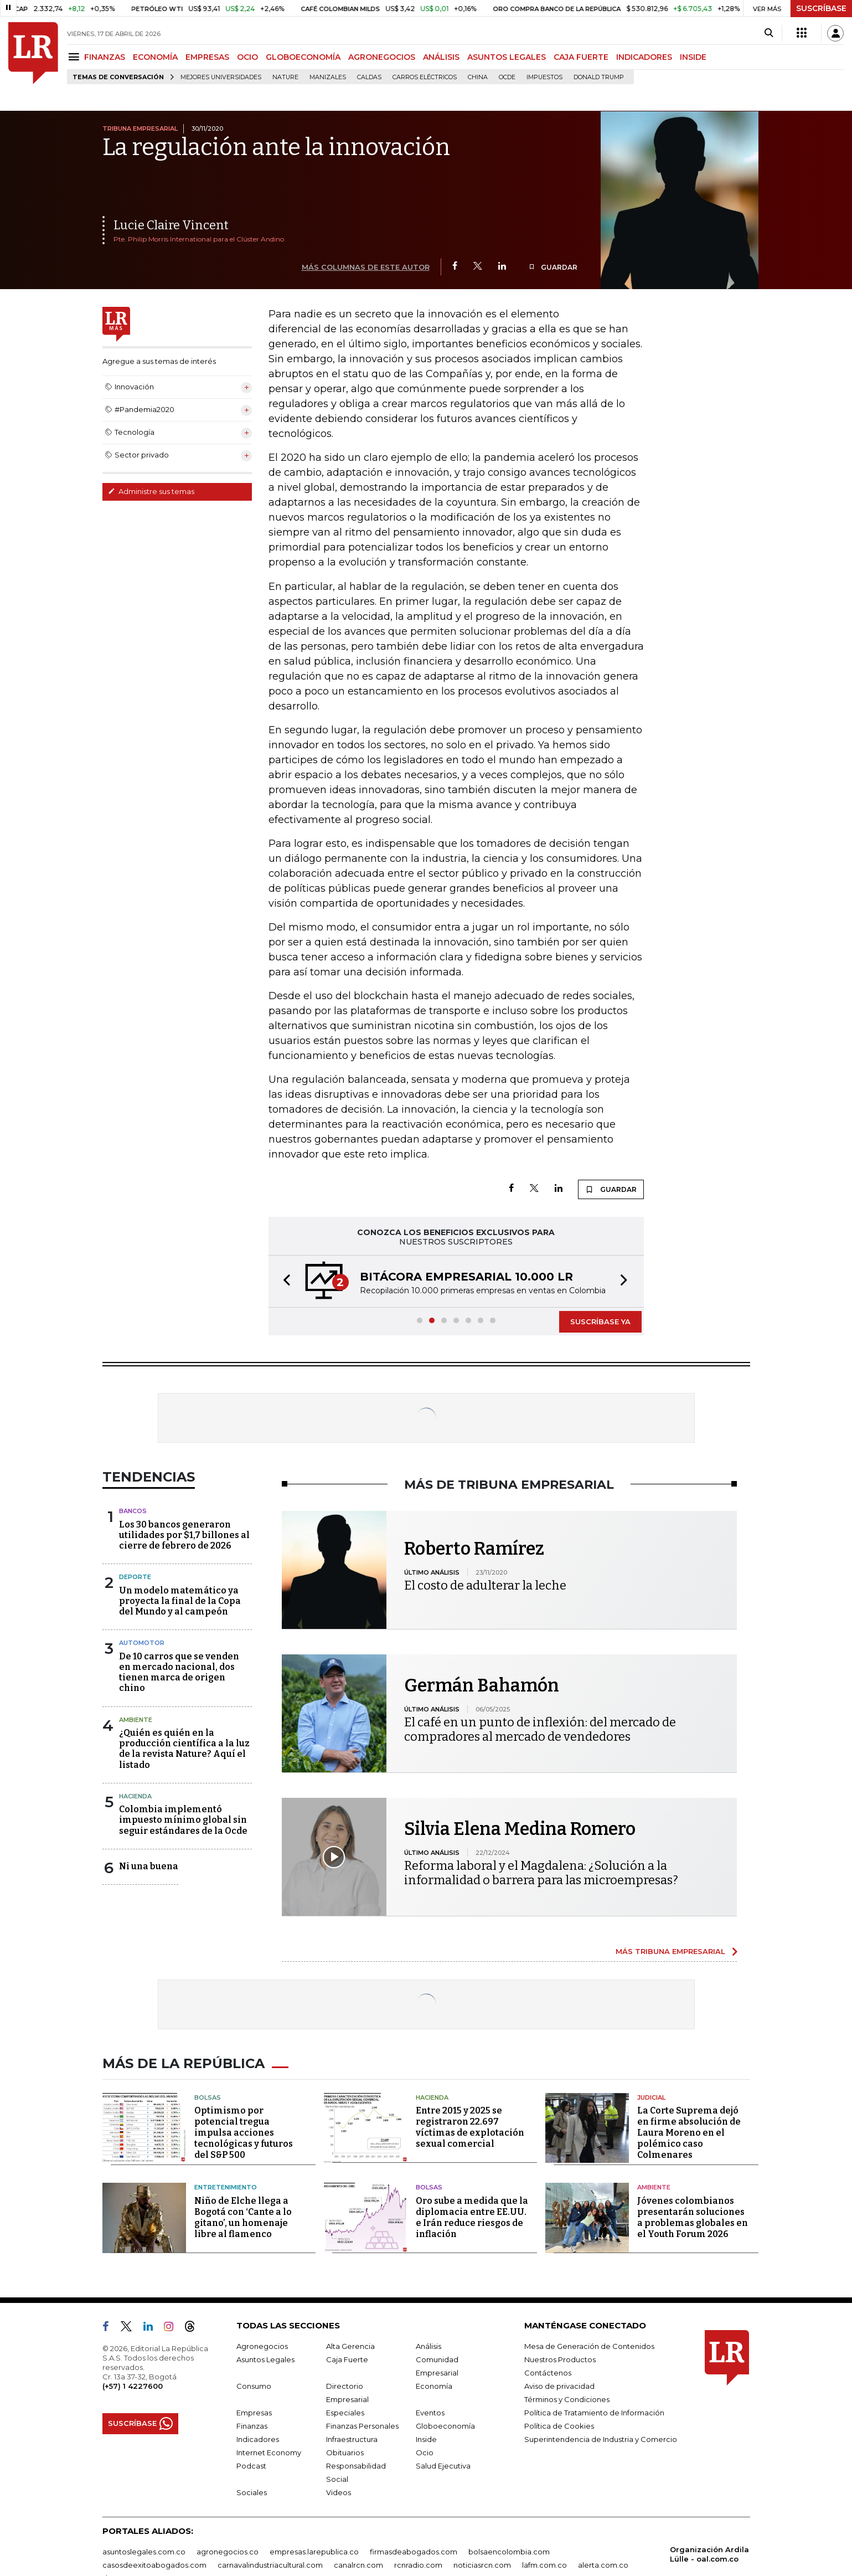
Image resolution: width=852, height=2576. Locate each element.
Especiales (345, 2412)
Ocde (507, 77)
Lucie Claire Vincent (171, 225)
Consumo (253, 2386)
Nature (285, 77)
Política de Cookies (559, 2425)
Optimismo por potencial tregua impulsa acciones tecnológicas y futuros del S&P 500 (243, 2132)
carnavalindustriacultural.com (270, 2564)
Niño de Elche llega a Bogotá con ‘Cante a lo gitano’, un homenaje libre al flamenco (243, 2217)
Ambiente (135, 1720)
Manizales (327, 77)
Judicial (651, 2097)
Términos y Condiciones (567, 2399)
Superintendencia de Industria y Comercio (600, 2439)
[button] (283, 1281)
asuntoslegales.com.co (143, 2551)
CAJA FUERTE (581, 57)
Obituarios (345, 2452)
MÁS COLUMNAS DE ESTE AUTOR (366, 267)
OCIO (247, 57)
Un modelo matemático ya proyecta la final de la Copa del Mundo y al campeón (180, 1601)
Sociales (251, 2492)
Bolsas (207, 2097)
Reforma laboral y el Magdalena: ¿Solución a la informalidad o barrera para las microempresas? (541, 1873)
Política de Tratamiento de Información (594, 2412)
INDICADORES (644, 57)
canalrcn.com (358, 2564)
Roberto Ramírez (474, 1548)
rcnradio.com (418, 2564)
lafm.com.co (544, 2564)
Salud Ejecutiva (443, 2465)
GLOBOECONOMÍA (303, 57)
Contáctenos (547, 2372)
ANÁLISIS (441, 57)
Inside (426, 2439)
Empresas (254, 2412)
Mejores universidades (220, 77)
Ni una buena (148, 1866)
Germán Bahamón (481, 1685)
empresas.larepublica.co (314, 2551)
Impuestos (544, 77)
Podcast (251, 2465)
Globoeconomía (445, 2425)
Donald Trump (599, 77)
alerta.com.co (603, 2564)
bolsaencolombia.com (509, 2551)
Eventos (430, 2412)
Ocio (424, 2452)
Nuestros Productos (560, 2359)
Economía (434, 2386)
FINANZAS (104, 57)
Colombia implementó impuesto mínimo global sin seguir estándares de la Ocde (183, 1819)
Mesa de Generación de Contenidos (589, 2346)
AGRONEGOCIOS (381, 57)
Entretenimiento (225, 2187)
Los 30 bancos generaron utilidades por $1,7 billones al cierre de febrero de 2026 (184, 1535)
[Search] (768, 33)
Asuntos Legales (265, 2359)
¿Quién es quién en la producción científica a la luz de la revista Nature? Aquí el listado (184, 1748)
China (478, 77)
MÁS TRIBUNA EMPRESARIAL (670, 1951)
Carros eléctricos (425, 77)
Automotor (141, 1643)
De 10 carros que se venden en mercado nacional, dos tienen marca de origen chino (179, 1672)
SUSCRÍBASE (821, 8)
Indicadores (257, 2439)
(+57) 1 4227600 (132, 2386)
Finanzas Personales (362, 2425)
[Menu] (75, 56)
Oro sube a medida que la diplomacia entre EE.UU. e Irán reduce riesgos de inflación (472, 2217)
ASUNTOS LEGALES (506, 57)
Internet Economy (268, 2452)
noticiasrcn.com (482, 2564)
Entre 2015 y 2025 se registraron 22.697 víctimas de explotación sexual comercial (470, 2127)
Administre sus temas (151, 491)
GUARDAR (552, 267)
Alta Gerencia (350, 2346)
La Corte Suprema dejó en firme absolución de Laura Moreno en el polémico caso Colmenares (689, 2132)
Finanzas (251, 2425)
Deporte (135, 1577)
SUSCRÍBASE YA (600, 1321)
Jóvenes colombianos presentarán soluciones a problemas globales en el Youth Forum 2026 (692, 2217)
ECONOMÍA (155, 57)
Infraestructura (352, 2439)
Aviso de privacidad (559, 2386)
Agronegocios (262, 2346)
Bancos (133, 1511)
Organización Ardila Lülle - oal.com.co (709, 2554)
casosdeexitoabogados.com (154, 2564)
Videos (338, 2492)
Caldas (369, 77)
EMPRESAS (207, 57)
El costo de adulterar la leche (485, 1585)
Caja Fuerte (347, 2359)
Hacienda (135, 1796)
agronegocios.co (228, 2551)
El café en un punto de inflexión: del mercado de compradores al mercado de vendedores (540, 1729)
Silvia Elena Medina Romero (520, 1828)
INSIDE (693, 57)
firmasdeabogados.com (413, 2551)
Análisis (428, 2346)
